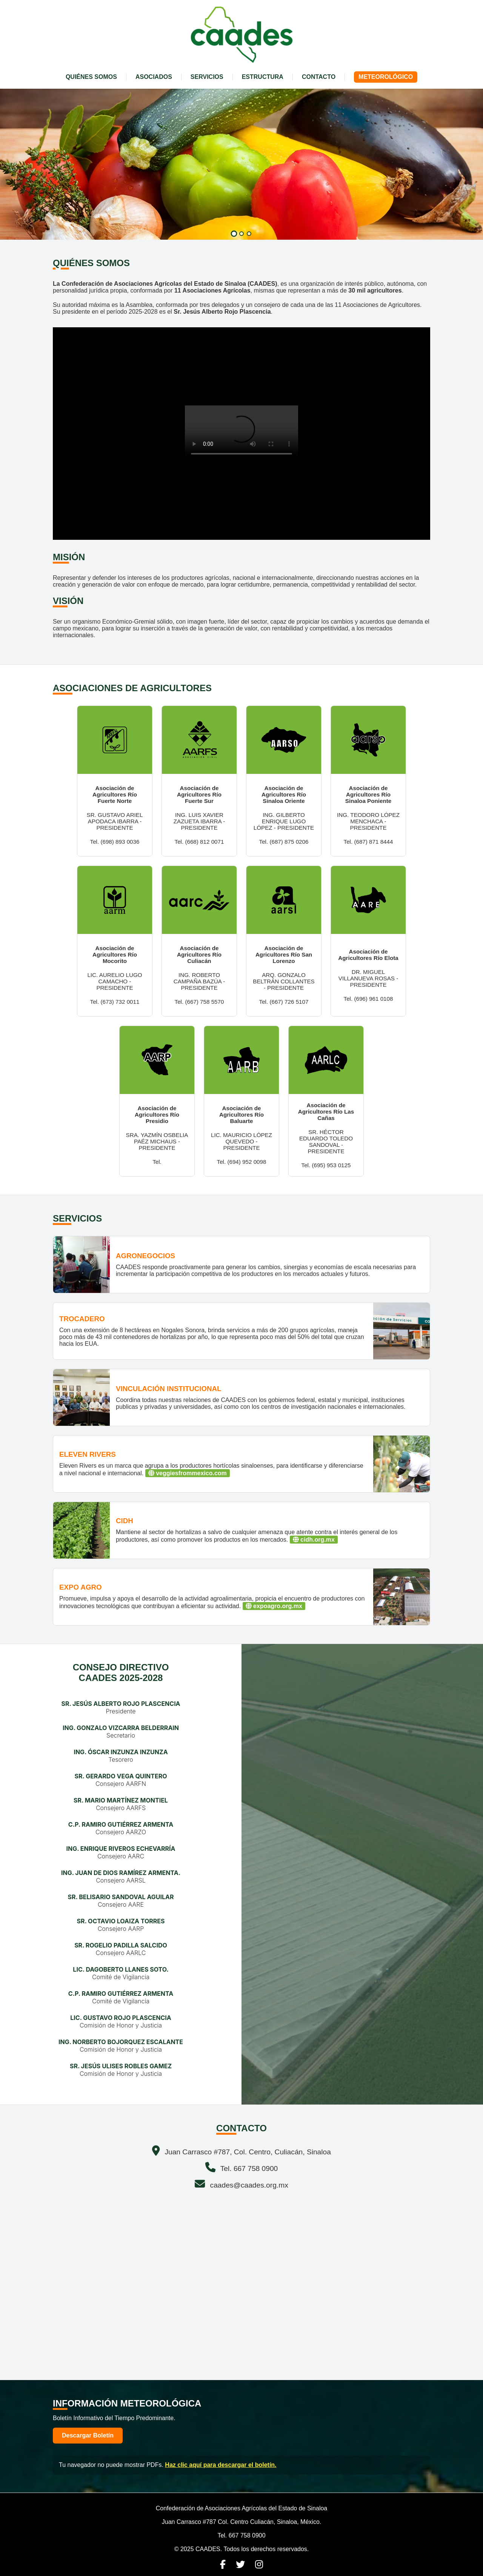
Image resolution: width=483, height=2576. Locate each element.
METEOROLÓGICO (385, 77)
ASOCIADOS (153, 77)
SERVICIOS (207, 77)
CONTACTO (318, 77)
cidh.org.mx (314, 1539)
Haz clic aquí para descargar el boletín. (220, 2465)
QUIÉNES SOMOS (91, 77)
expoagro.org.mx (274, 1606)
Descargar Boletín (88, 2435)
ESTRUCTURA (262, 77)
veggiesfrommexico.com (187, 1473)
